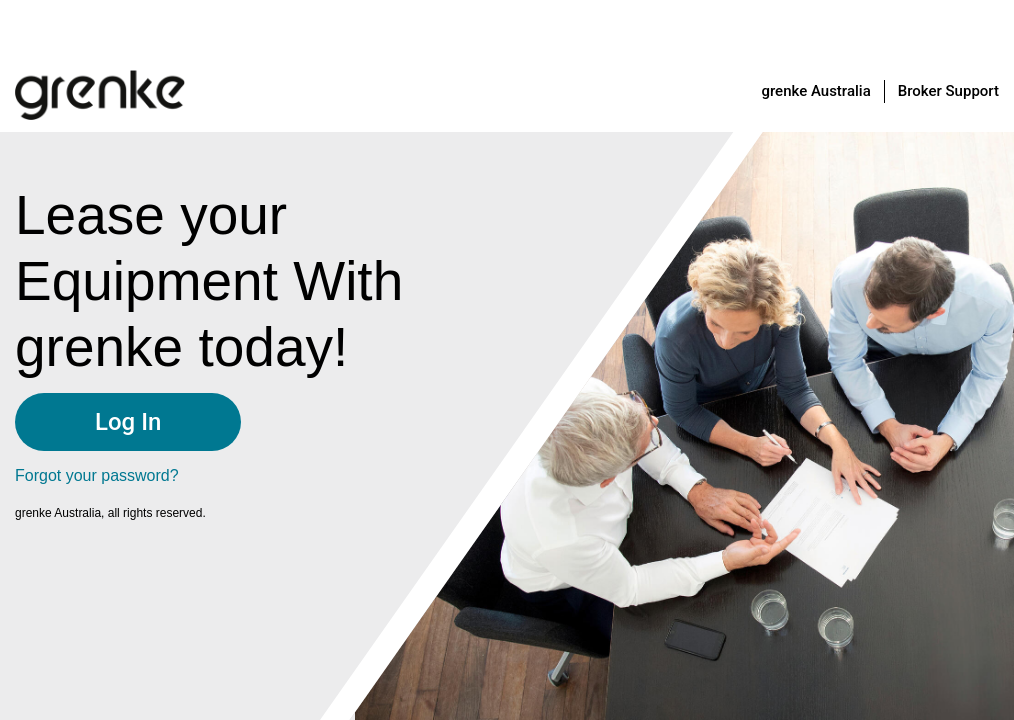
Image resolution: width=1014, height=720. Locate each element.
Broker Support (948, 91)
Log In (128, 422)
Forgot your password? (97, 475)
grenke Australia (815, 91)
